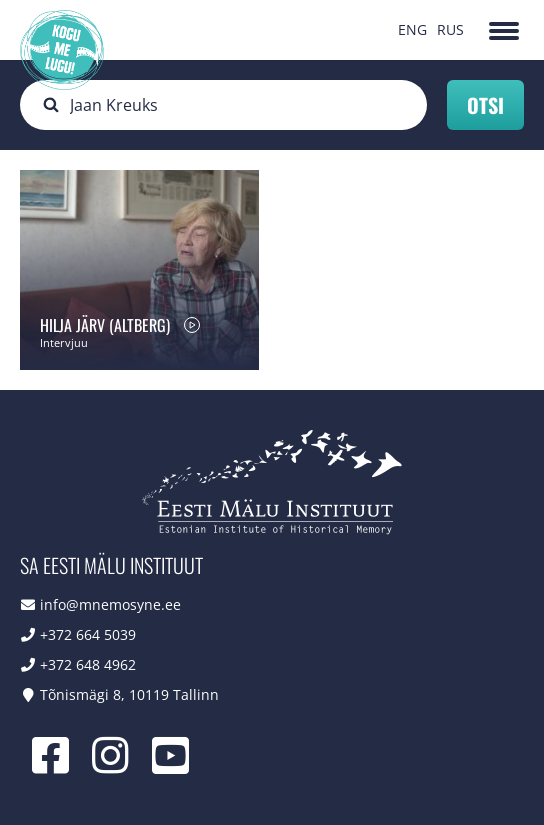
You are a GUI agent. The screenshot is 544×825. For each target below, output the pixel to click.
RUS (450, 29)
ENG (412, 29)
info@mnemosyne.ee (110, 604)
